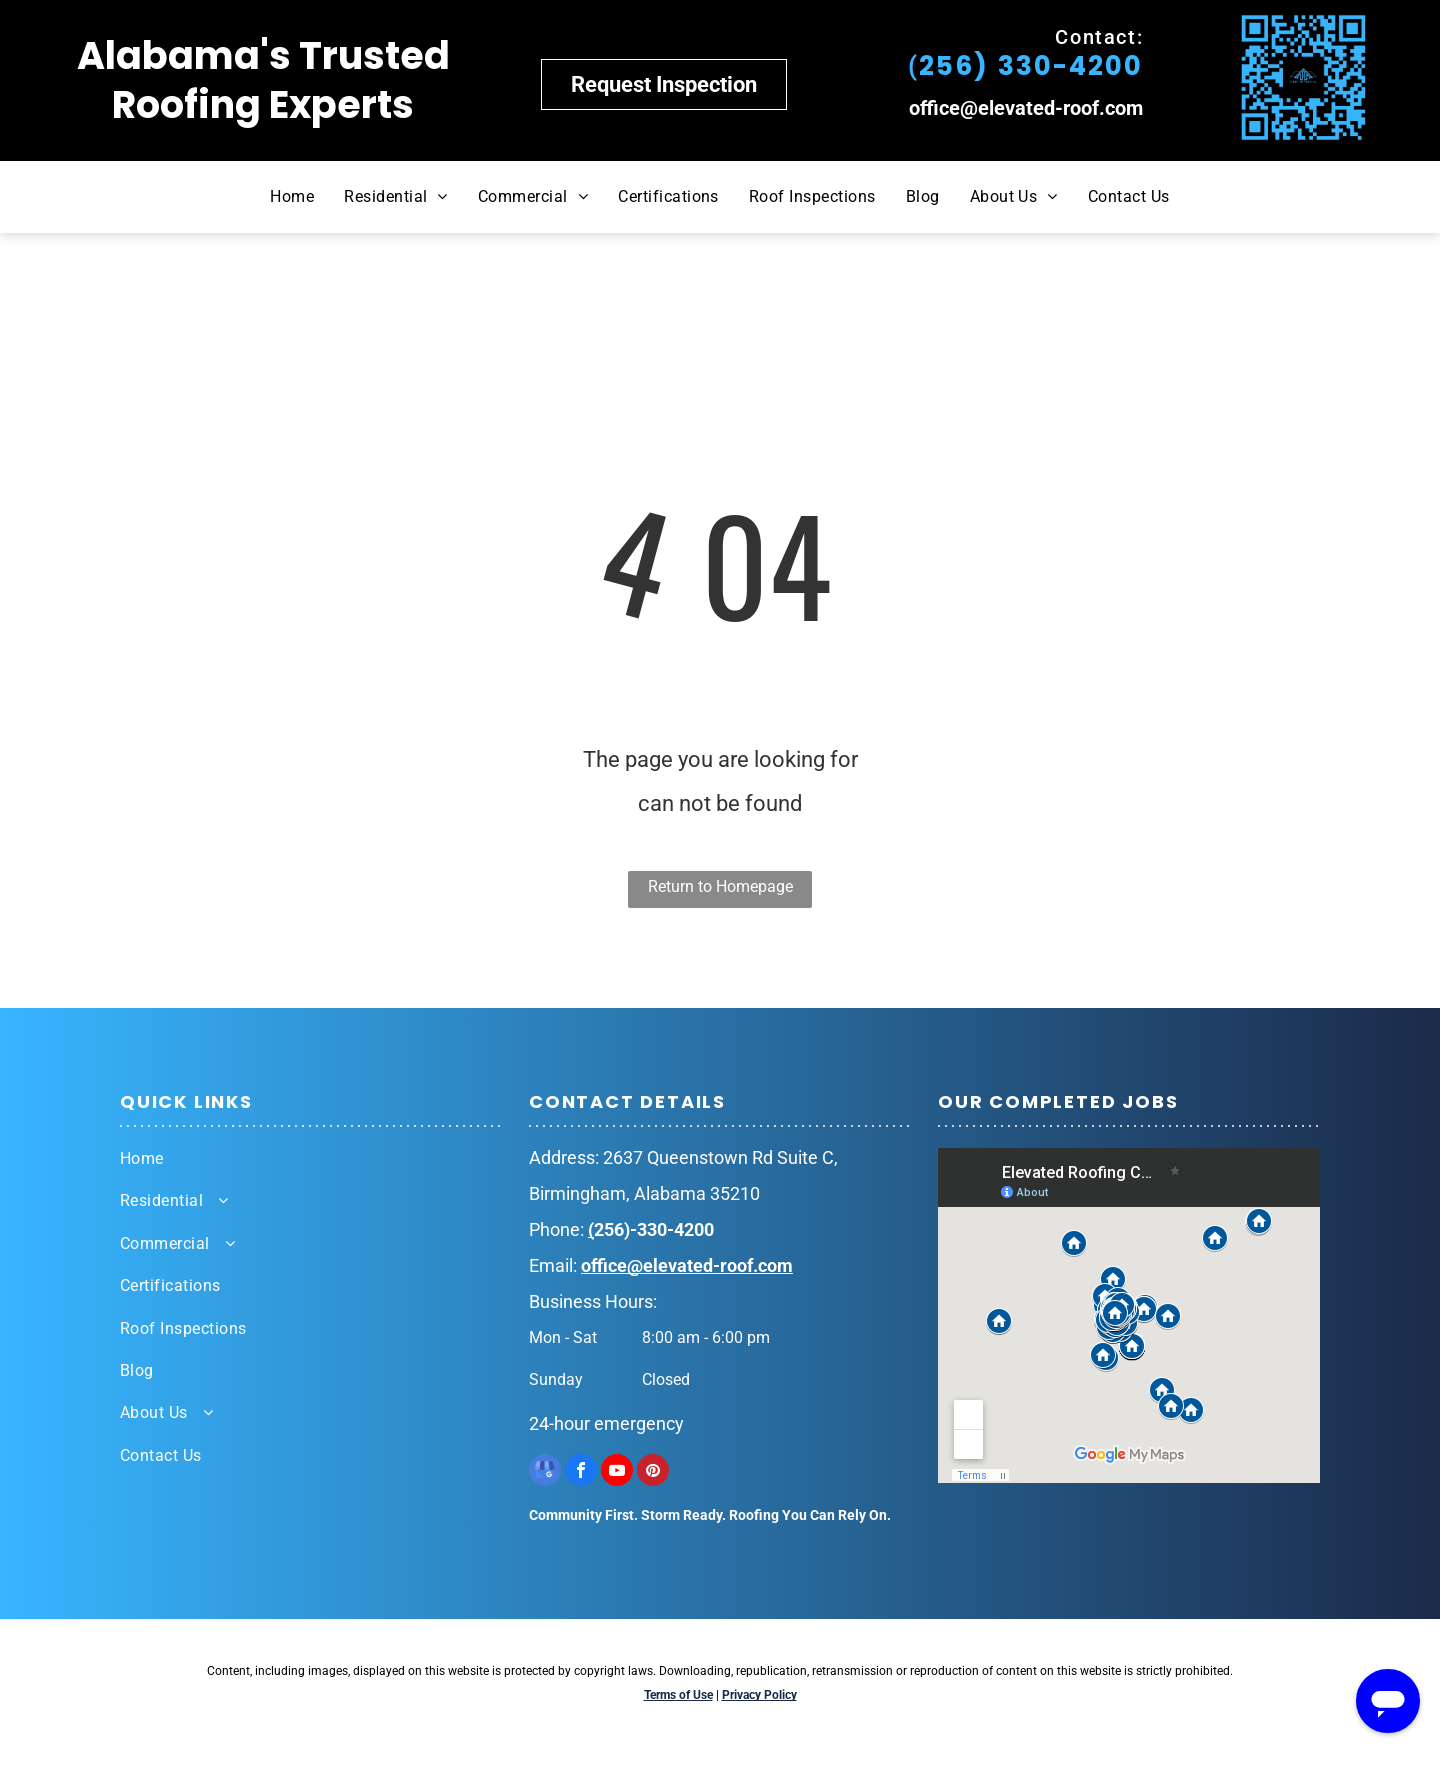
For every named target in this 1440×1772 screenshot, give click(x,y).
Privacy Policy (759, 1695)
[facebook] (581, 1472)
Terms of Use (678, 1695)
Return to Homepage (720, 886)
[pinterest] (653, 1472)
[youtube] (617, 1472)
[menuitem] (292, 197)
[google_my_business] (545, 1472)
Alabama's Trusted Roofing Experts (263, 80)
